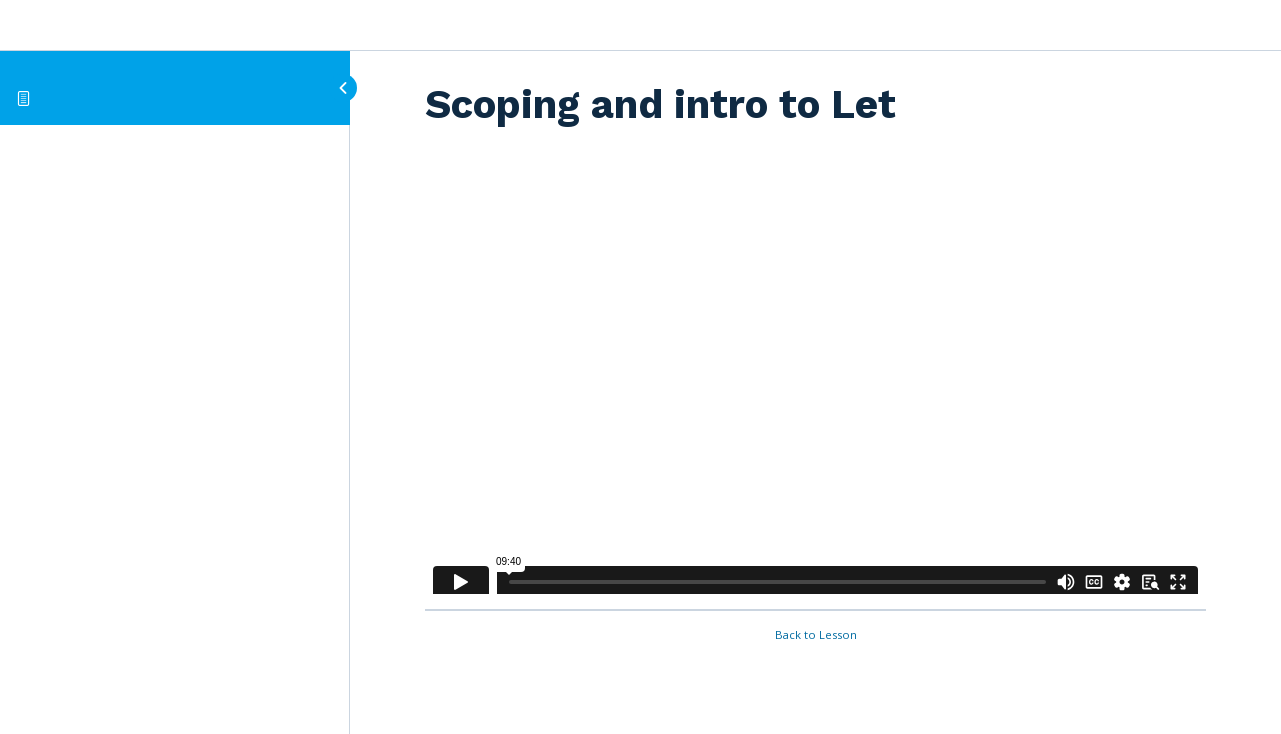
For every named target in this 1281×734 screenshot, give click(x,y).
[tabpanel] (815, 374)
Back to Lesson (816, 634)
